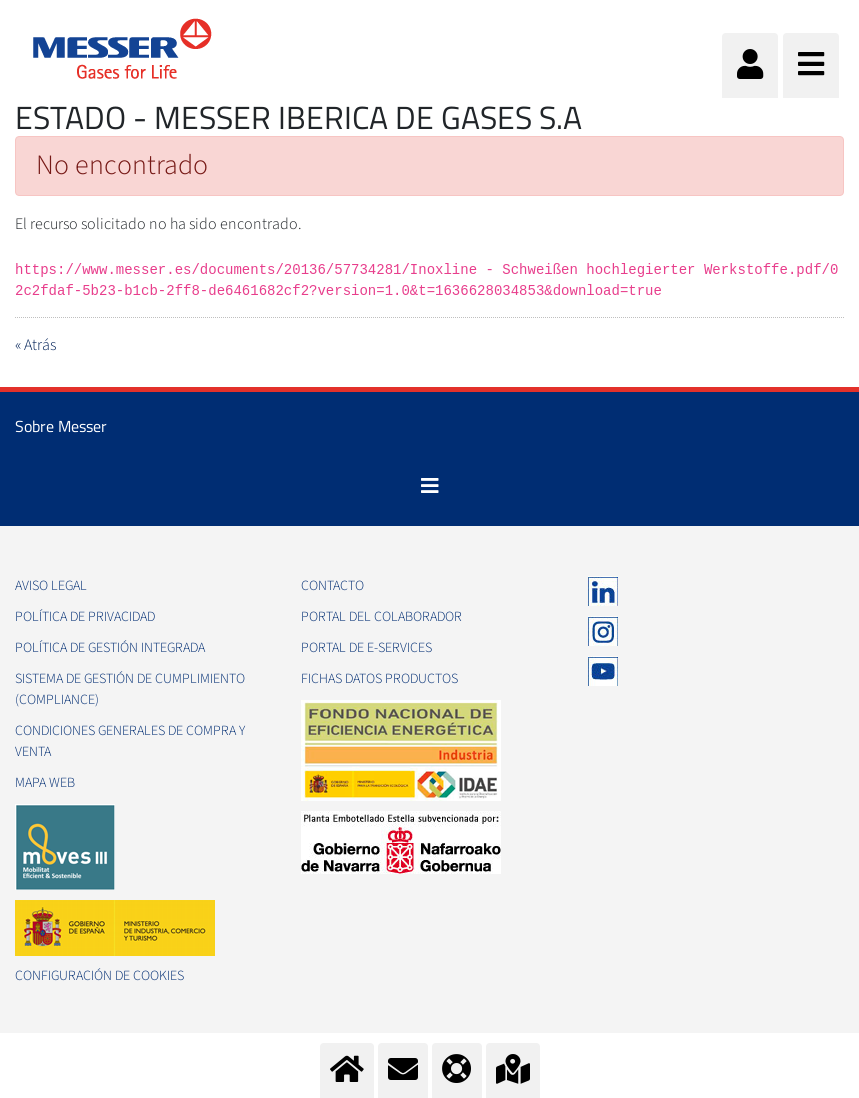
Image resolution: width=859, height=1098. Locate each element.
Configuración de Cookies (99, 976)
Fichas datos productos (379, 679)
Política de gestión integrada (110, 648)
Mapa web (45, 783)
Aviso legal (51, 586)
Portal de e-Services (366, 648)
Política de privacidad (85, 617)
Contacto (332, 586)
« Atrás (35, 345)
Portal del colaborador (381, 617)
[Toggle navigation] (430, 486)
